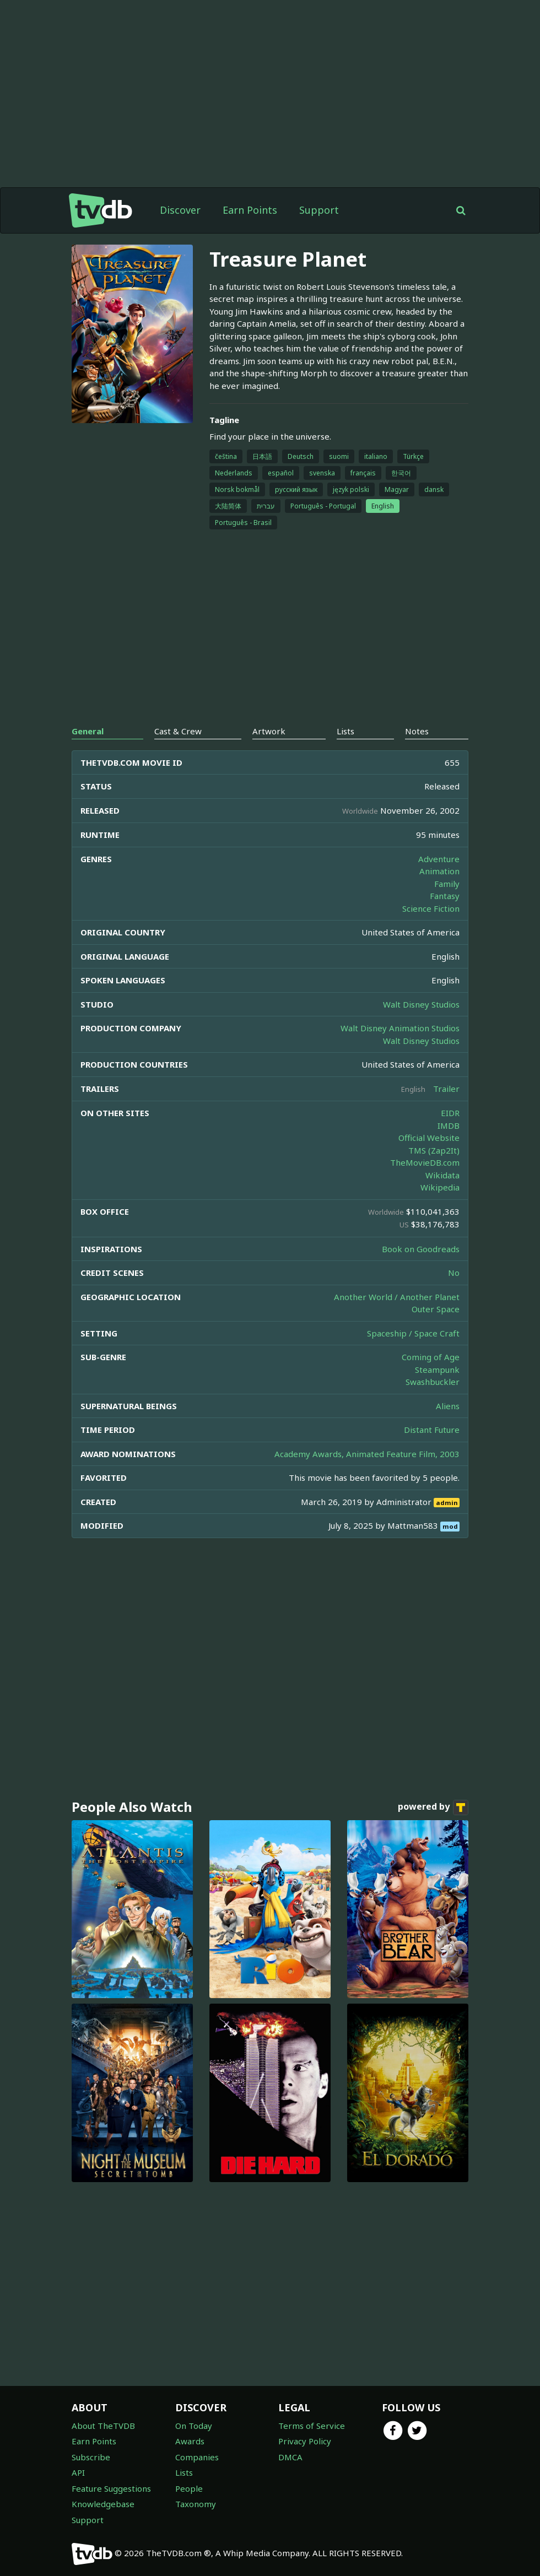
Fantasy (445, 895)
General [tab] (88, 731)
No (454, 1272)
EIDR (450, 1112)
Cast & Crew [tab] (178, 731)
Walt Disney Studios (421, 1004)
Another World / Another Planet (397, 1296)
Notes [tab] (417, 731)
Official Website (429, 1137)
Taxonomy (195, 2503)
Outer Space (436, 1308)
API (78, 2472)
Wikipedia (440, 1187)
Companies (197, 2457)
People (189, 2488)
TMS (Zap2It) (434, 1150)
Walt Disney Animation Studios (400, 1027)
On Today (193, 2425)
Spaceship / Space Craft (413, 1333)
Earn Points (250, 210)
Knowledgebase (103, 2503)
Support (319, 210)
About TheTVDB (103, 2425)
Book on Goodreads (421, 1248)
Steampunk (437, 1369)
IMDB (449, 1125)
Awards (189, 2441)
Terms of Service (311, 2425)
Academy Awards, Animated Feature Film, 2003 (367, 1453)
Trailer (446, 1088)
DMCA (290, 2457)
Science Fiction (431, 908)
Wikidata (442, 1175)
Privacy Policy (304, 2441)
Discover (180, 210)
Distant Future (432, 1429)
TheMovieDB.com (425, 1162)
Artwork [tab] (268, 731)
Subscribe (91, 2457)
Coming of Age (431, 1356)
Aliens (448, 1405)
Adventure (439, 858)
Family (447, 883)
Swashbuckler (433, 1381)
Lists (184, 2472)
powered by (433, 1807)
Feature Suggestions (111, 2488)
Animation (439, 870)
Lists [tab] (345, 731)
